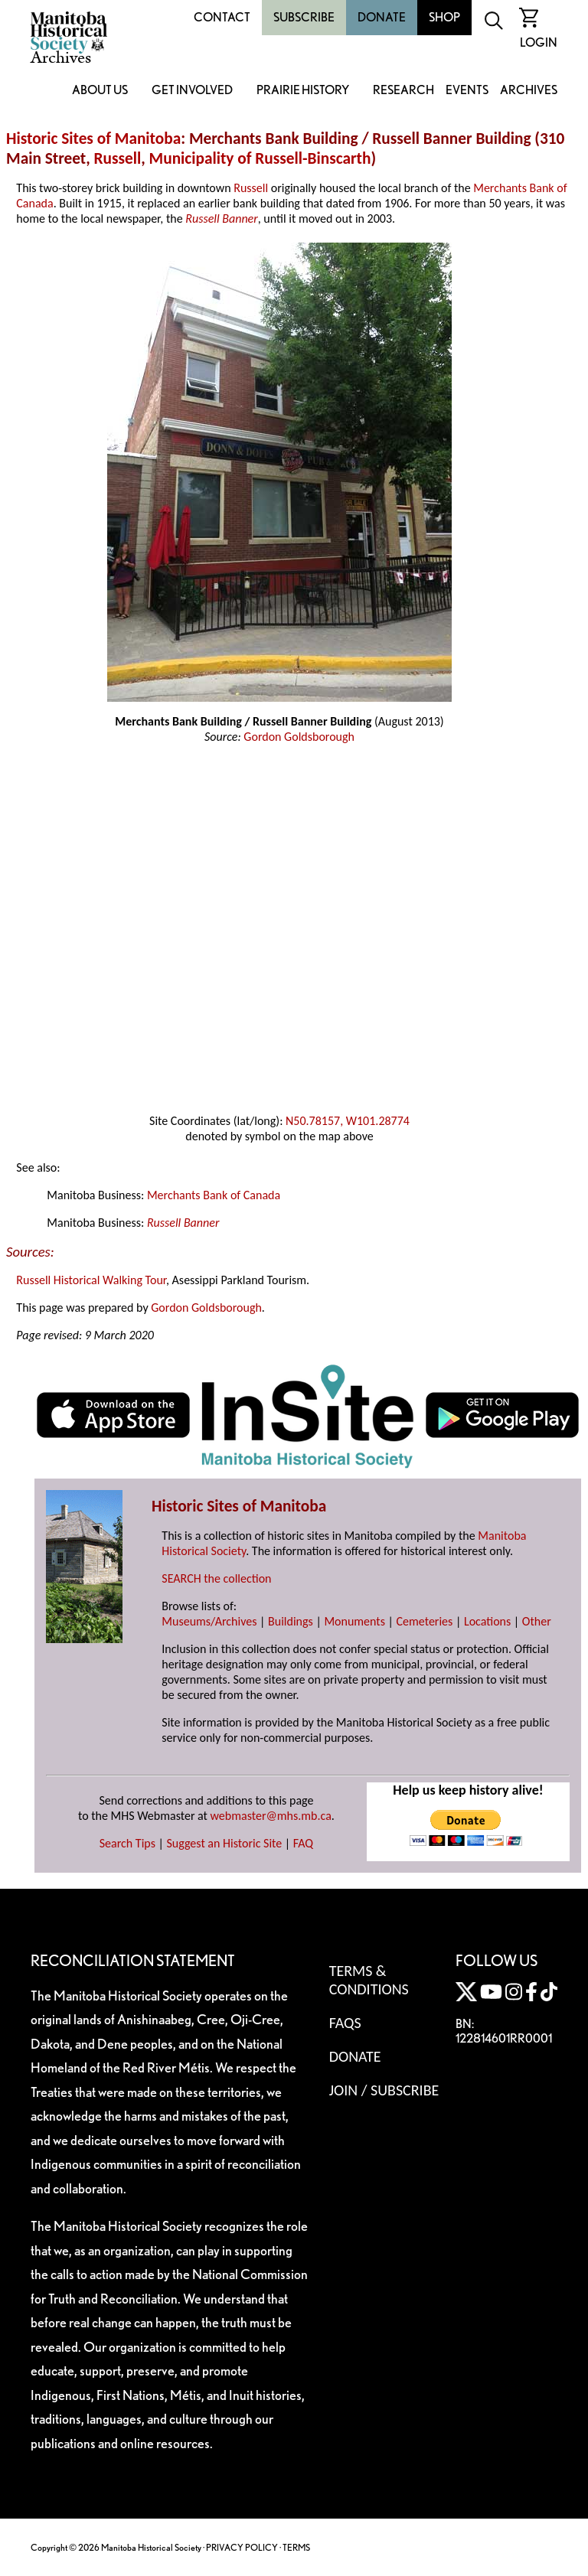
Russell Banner (221, 218)
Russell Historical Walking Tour (91, 1280)
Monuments (354, 1621)
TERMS (296, 2547)
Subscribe (304, 17)
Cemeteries (425, 1621)
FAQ (303, 1843)
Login (538, 42)
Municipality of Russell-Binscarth (260, 158)
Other (536, 1621)
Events (467, 90)
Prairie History (302, 90)
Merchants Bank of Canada (213, 1195)
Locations (487, 1621)
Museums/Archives (209, 1621)
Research (403, 90)
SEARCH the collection (216, 1578)
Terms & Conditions (369, 1979)
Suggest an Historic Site (225, 1843)
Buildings (290, 1621)
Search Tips (127, 1843)
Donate (382, 17)
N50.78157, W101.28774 (348, 1121)
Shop (444, 17)
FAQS (345, 2023)
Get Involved (192, 90)
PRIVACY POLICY (242, 2547)
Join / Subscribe (384, 2090)
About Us (100, 90)
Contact (222, 17)
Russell (118, 158)
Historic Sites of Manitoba (93, 138)
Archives (528, 90)
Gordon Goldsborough (298, 736)
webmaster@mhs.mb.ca (271, 1815)
